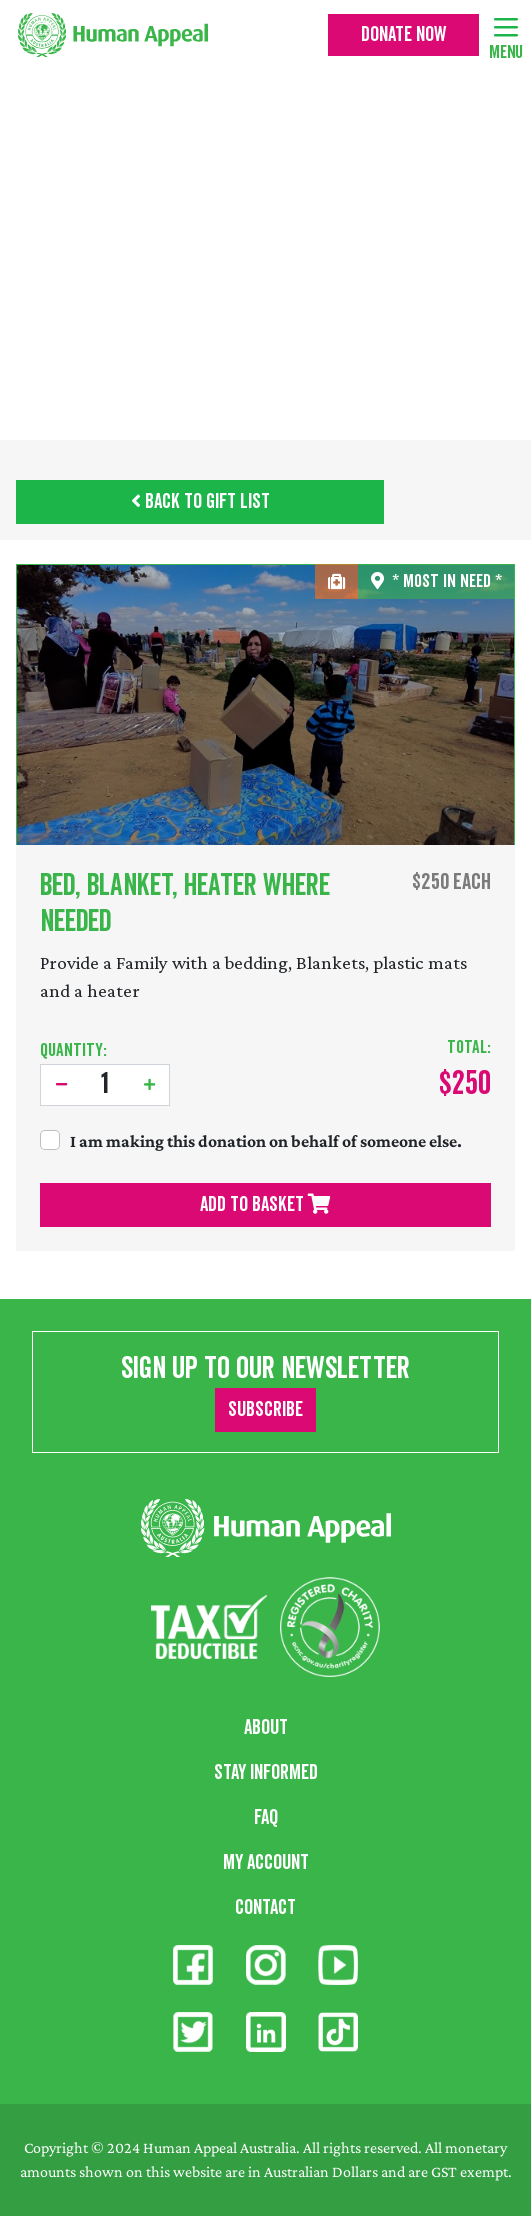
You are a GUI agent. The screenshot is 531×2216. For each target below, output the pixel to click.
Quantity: (73, 1050)
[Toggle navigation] (506, 25)
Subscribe (265, 1410)
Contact (265, 1908)
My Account (266, 1863)
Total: (469, 1047)
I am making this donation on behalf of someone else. (266, 1141)
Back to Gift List (200, 502)
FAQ (266, 1818)
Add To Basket (265, 1205)
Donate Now (403, 35)
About (266, 1728)
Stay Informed (266, 1773)
